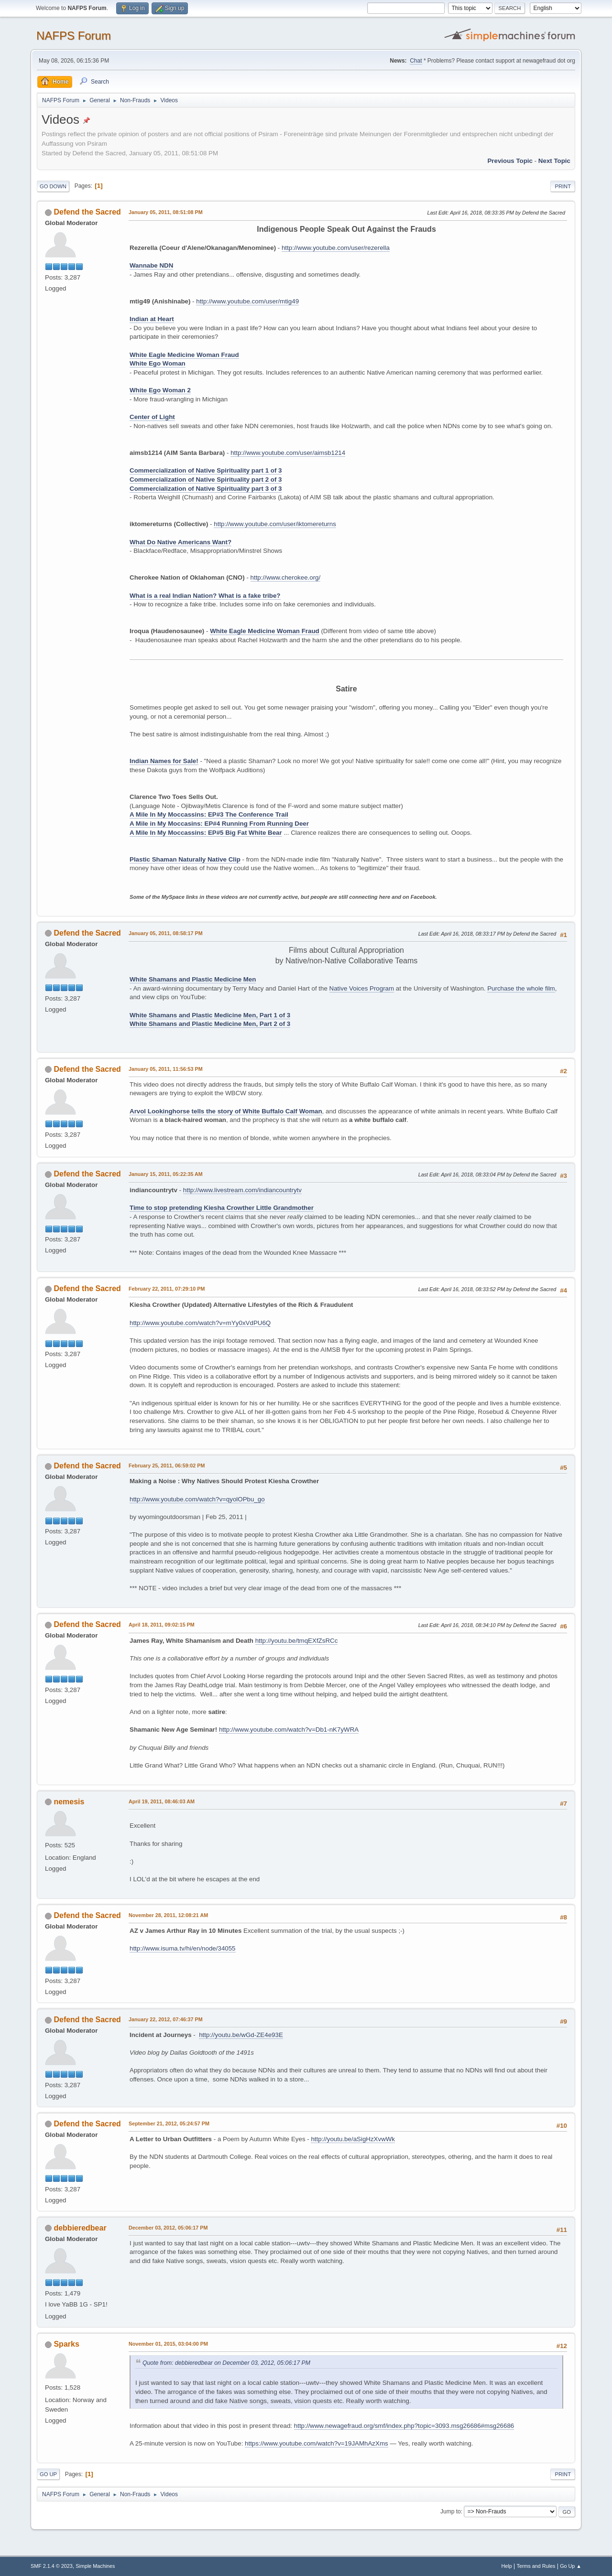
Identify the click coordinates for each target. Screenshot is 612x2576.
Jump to (450, 2511)
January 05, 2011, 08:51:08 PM (166, 212)
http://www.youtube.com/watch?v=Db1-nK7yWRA (289, 1729)
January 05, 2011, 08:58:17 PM (166, 933)
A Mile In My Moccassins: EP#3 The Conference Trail (209, 814)
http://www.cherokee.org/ (286, 577)
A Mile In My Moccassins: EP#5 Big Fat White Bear (206, 832)
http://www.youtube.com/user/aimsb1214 (287, 452)
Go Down (53, 186)
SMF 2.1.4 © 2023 (52, 2566)
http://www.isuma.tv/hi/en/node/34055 (183, 1948)
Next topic (554, 160)
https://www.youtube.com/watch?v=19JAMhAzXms (316, 2443)
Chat (416, 60)
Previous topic (510, 160)
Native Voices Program (361, 988)
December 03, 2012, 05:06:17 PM (168, 2228)
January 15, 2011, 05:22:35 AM (166, 1174)
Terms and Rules (536, 2566)
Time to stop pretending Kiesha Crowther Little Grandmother (222, 1207)
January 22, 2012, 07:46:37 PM (166, 2019)
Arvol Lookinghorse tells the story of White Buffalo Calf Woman (226, 1111)
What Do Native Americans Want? (180, 542)
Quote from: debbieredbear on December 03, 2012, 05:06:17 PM (226, 2363)
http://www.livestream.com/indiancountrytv (242, 1190)
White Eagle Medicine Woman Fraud (184, 354)
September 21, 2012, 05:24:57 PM (169, 2123)
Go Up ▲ (570, 2566)
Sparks (66, 2344)
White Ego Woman (158, 363)
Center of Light (152, 416)
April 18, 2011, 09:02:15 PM (162, 1625)
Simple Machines (95, 2566)
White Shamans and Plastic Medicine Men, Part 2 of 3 (210, 1023)
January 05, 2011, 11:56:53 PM (166, 1069)
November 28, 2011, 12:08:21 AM (168, 1915)
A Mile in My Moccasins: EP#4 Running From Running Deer (219, 823)
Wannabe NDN (151, 265)
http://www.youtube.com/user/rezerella (336, 247)
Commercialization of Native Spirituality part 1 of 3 (206, 470)
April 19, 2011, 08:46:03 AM (162, 1801)
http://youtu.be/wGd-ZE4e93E (241, 2034)
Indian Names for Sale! (164, 761)
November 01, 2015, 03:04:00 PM (168, 2344)
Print (563, 186)
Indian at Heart (152, 319)
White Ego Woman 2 (160, 390)
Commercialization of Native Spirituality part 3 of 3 (206, 488)
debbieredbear (80, 2228)
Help (507, 2566)
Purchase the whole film (521, 988)
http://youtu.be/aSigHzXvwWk (353, 2139)
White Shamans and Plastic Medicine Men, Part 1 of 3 (210, 1015)
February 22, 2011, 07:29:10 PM (167, 1289)
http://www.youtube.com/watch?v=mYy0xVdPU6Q (200, 1322)
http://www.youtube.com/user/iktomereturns (275, 524)
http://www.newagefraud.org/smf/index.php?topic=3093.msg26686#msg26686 (404, 2425)
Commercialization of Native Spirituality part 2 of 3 (206, 479)
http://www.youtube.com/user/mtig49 (247, 301)
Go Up (48, 2474)
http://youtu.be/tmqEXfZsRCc (296, 1640)
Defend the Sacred (87, 212)
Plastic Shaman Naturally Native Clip (185, 859)
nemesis (69, 1802)
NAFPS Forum (73, 35)
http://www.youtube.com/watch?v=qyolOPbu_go (197, 1499)
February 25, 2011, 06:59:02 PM (167, 1465)
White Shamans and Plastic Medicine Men (193, 979)
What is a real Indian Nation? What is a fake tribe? (205, 595)
